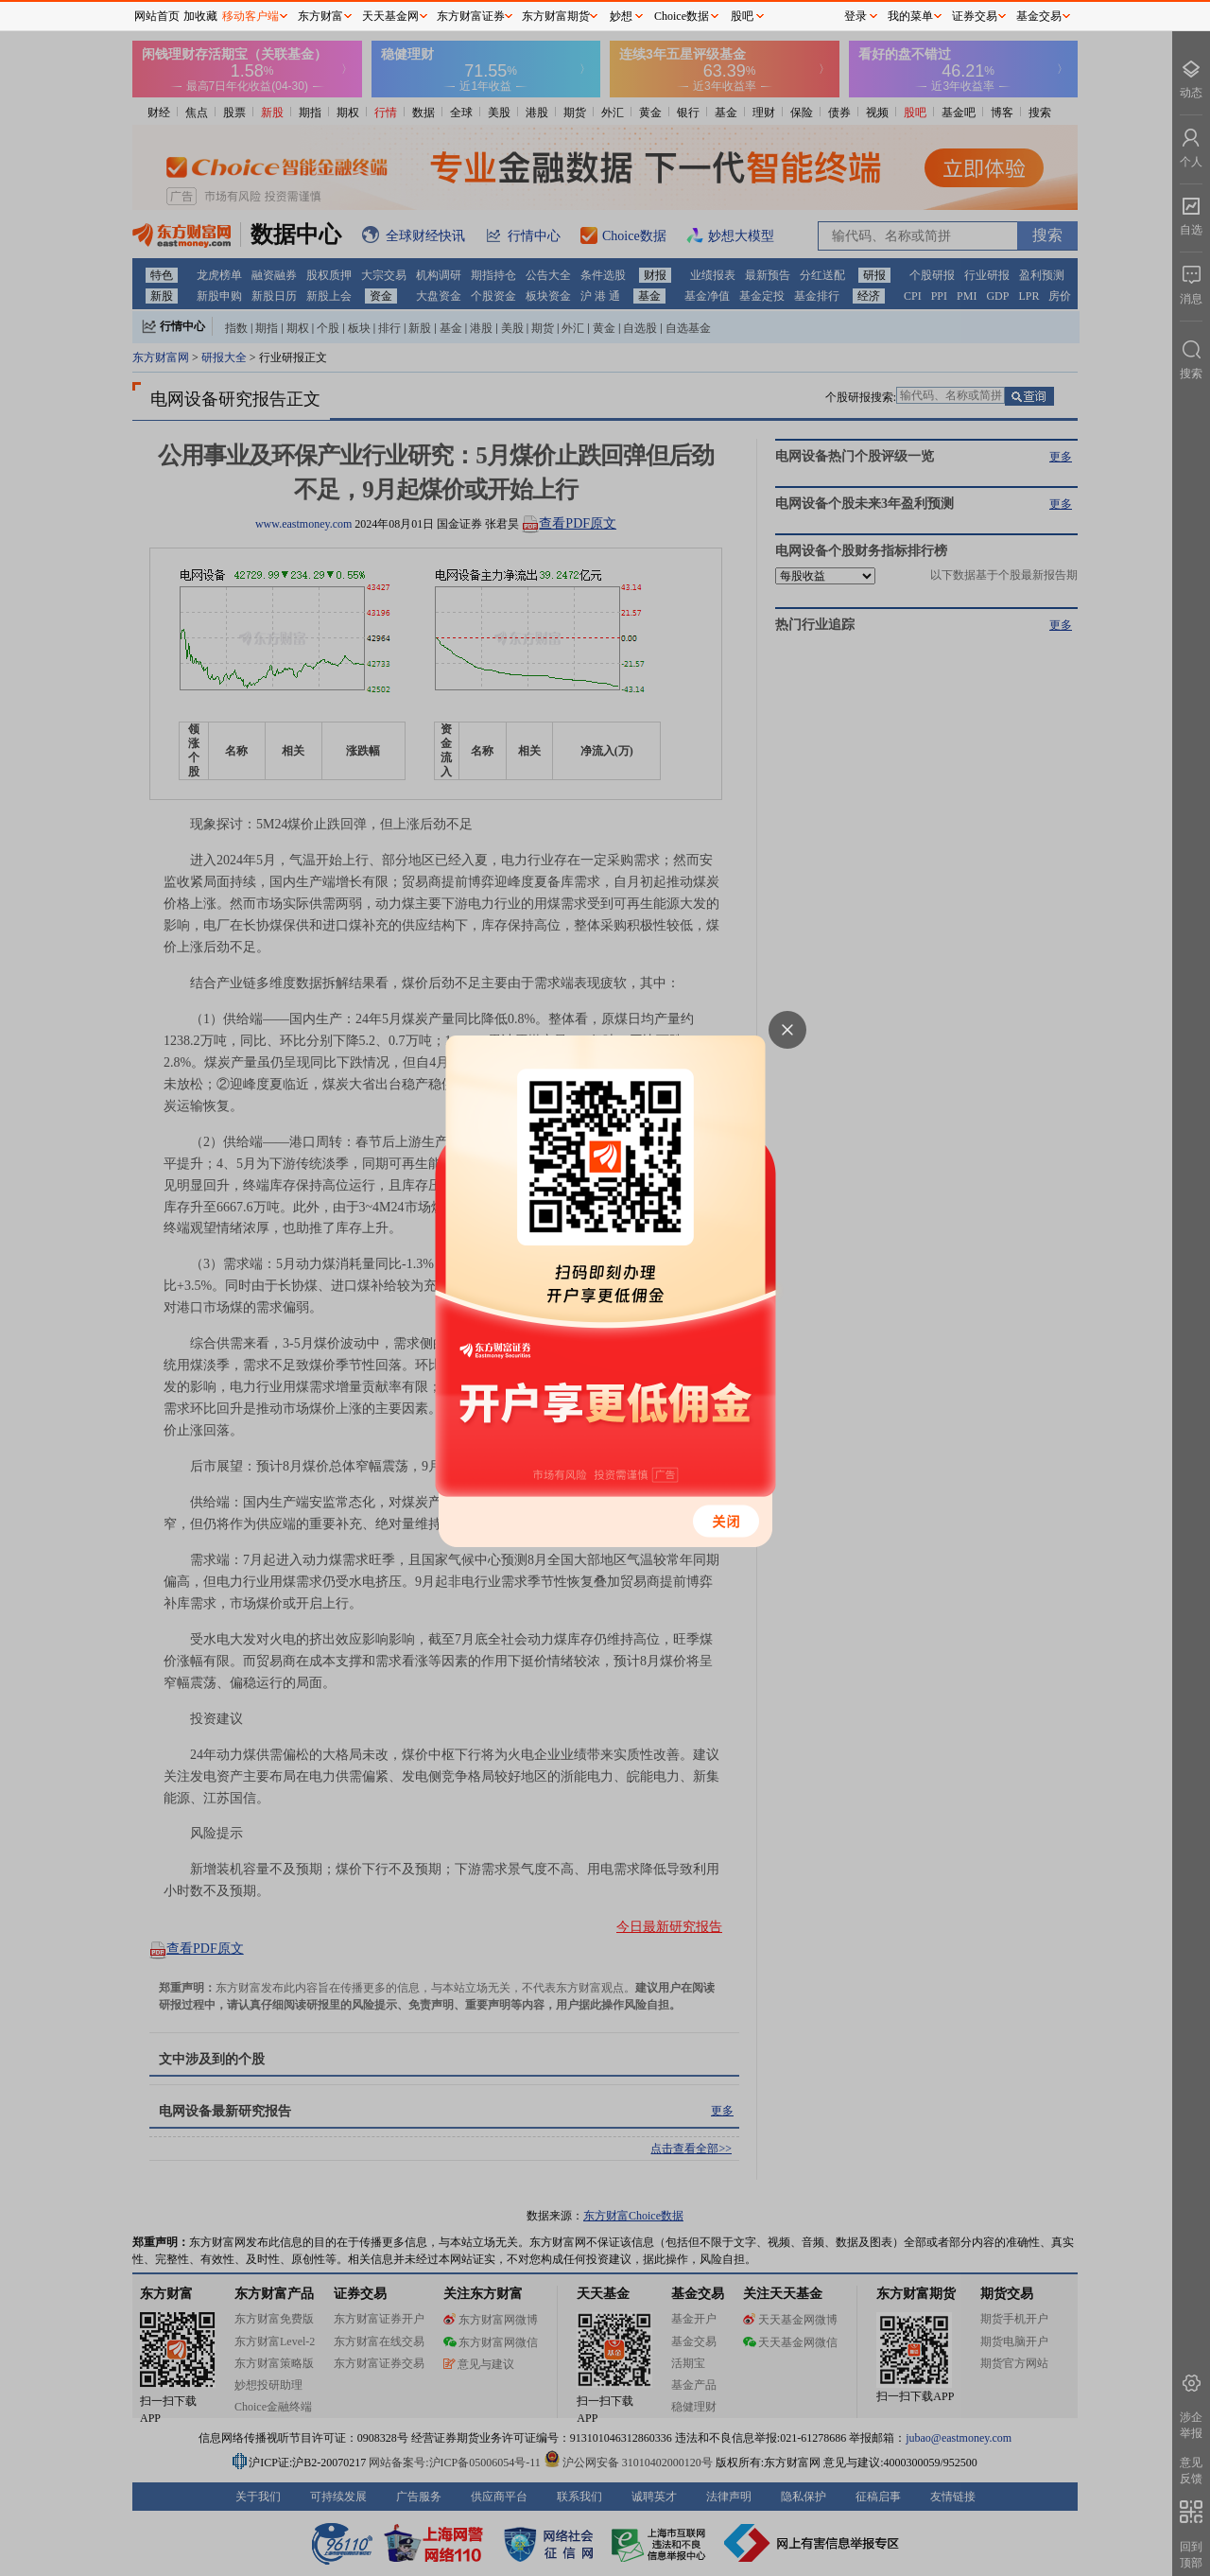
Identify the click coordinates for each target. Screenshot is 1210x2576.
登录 (855, 16)
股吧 (742, 16)
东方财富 (320, 16)
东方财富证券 (471, 16)
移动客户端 (250, 16)
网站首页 (157, 16)
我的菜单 (910, 16)
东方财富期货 (556, 16)
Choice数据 (681, 16)
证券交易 (974, 16)
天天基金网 (390, 16)
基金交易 (1039, 16)
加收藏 (200, 16)
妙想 (621, 16)
